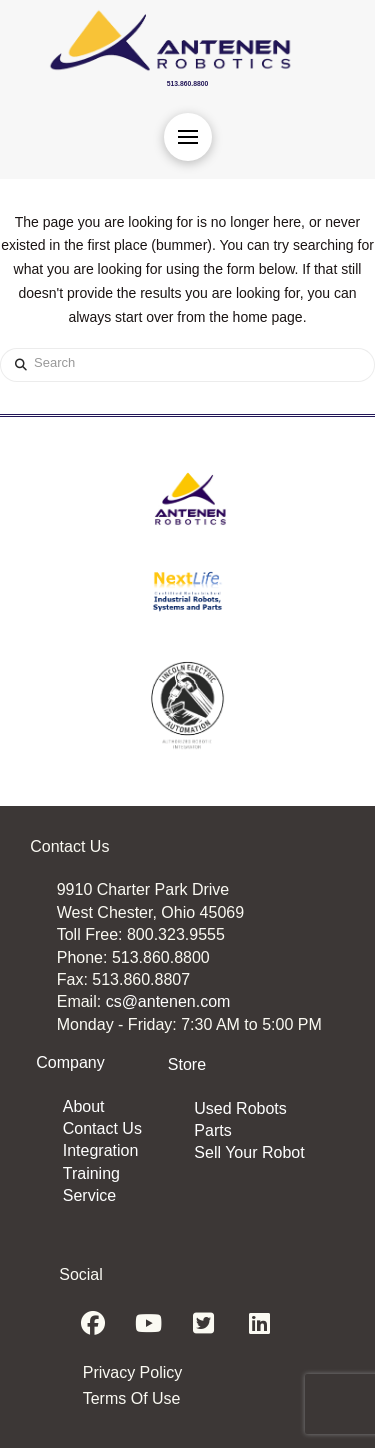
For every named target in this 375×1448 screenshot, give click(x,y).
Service (89, 1195)
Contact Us (102, 1128)
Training (91, 1173)
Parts (212, 1130)
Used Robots (240, 1108)
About (84, 1106)
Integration (101, 1150)
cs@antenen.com (168, 1001)
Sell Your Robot (249, 1152)
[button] (188, 137)
